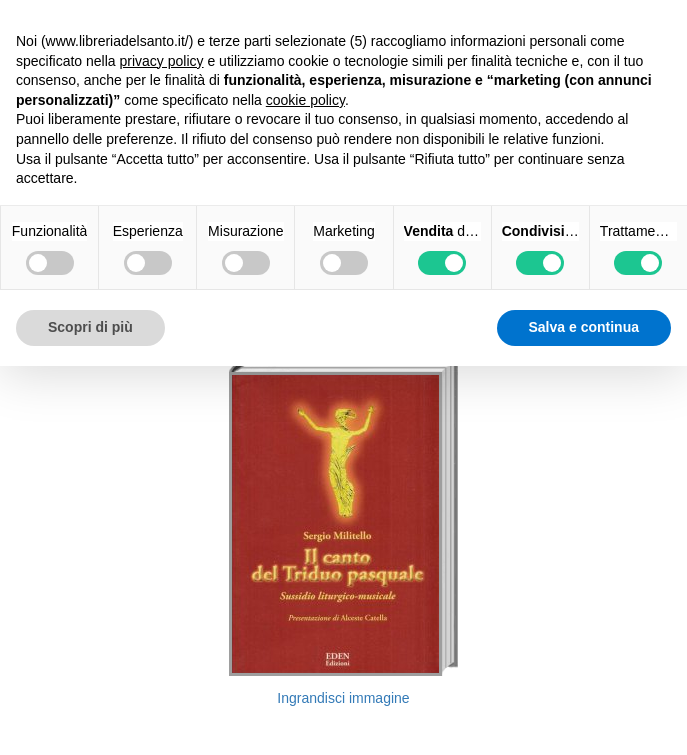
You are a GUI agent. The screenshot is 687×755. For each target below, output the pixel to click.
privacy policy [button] (162, 61)
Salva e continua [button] (584, 327)
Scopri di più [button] (90, 327)
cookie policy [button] (305, 100)
